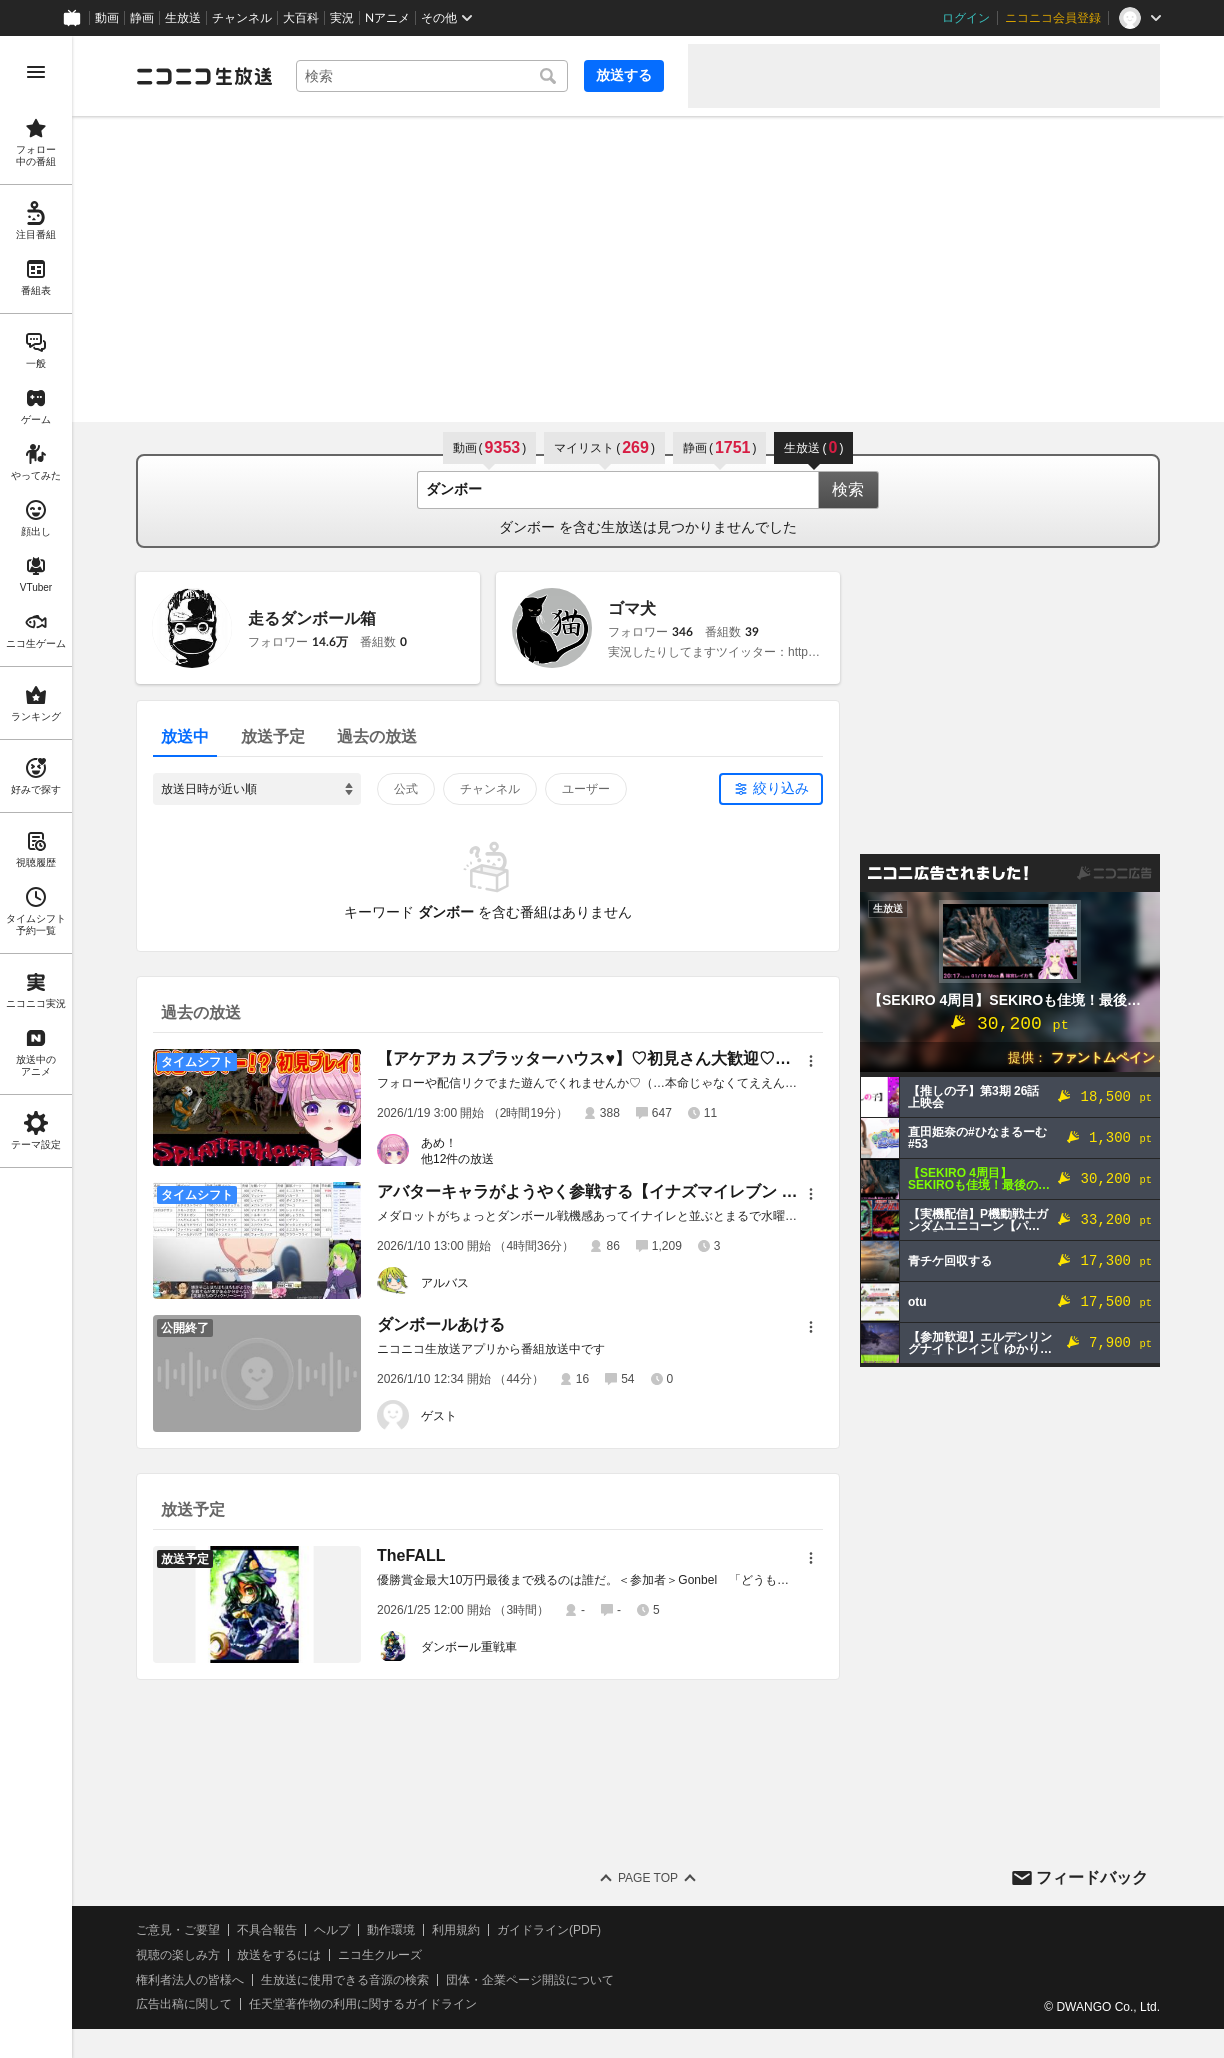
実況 (342, 18)
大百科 (301, 18)
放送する (624, 75)
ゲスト (439, 1416)
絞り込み (781, 788)
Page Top (648, 1878)
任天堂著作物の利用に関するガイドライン (363, 2004)
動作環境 (391, 1930)
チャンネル (242, 18)
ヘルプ (332, 1930)
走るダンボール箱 (312, 618)
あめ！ (439, 1143)
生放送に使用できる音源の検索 (345, 1980)
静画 (142, 18)
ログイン (966, 18)
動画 (107, 18)
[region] (36, 1047)
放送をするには (279, 1955)
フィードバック (1092, 1877)
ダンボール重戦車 (469, 1647)
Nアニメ (387, 18)
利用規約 (456, 1930)
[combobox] (432, 76)
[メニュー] (811, 1061)
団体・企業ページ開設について (530, 1980)
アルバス (445, 1283)
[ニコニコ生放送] (204, 76)
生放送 (183, 18)
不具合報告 (267, 1930)
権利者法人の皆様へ (190, 1980)
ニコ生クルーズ (380, 1955)
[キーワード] (432, 76)
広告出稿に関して (184, 2004)
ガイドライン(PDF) (549, 1930)
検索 (848, 489)
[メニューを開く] (36, 72)
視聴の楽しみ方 (178, 1955)
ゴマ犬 (632, 608)
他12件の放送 (457, 1159)
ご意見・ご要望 (178, 1930)
